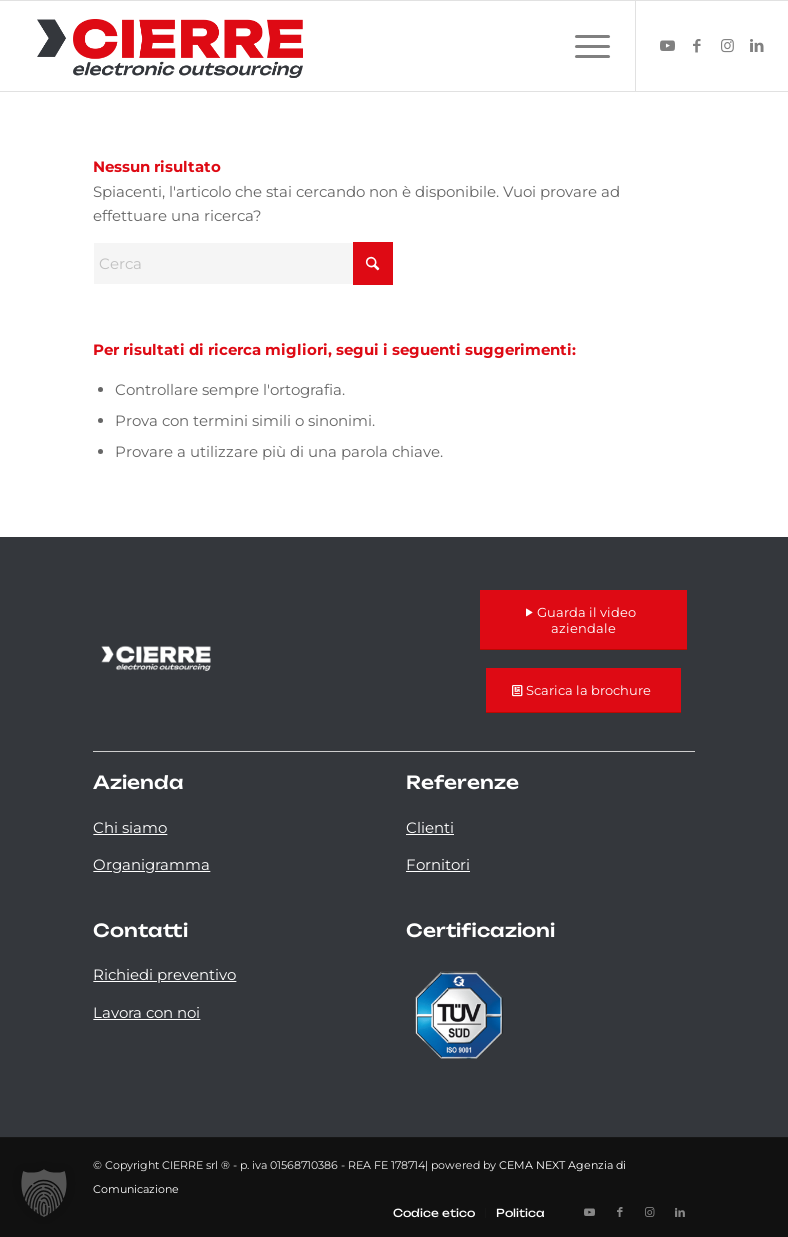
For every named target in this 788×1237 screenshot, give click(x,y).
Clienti (430, 827)
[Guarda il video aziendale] (583, 620)
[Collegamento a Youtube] (667, 46)
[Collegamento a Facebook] (697, 46)
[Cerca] (243, 263)
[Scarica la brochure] (583, 690)
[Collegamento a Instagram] (727, 46)
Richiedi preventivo (164, 974)
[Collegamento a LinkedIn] (757, 46)
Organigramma (151, 864)
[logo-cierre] (170, 46)
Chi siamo (130, 827)
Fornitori (438, 864)
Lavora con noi (146, 1012)
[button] (44, 1193)
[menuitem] (582, 46)
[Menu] (582, 46)
